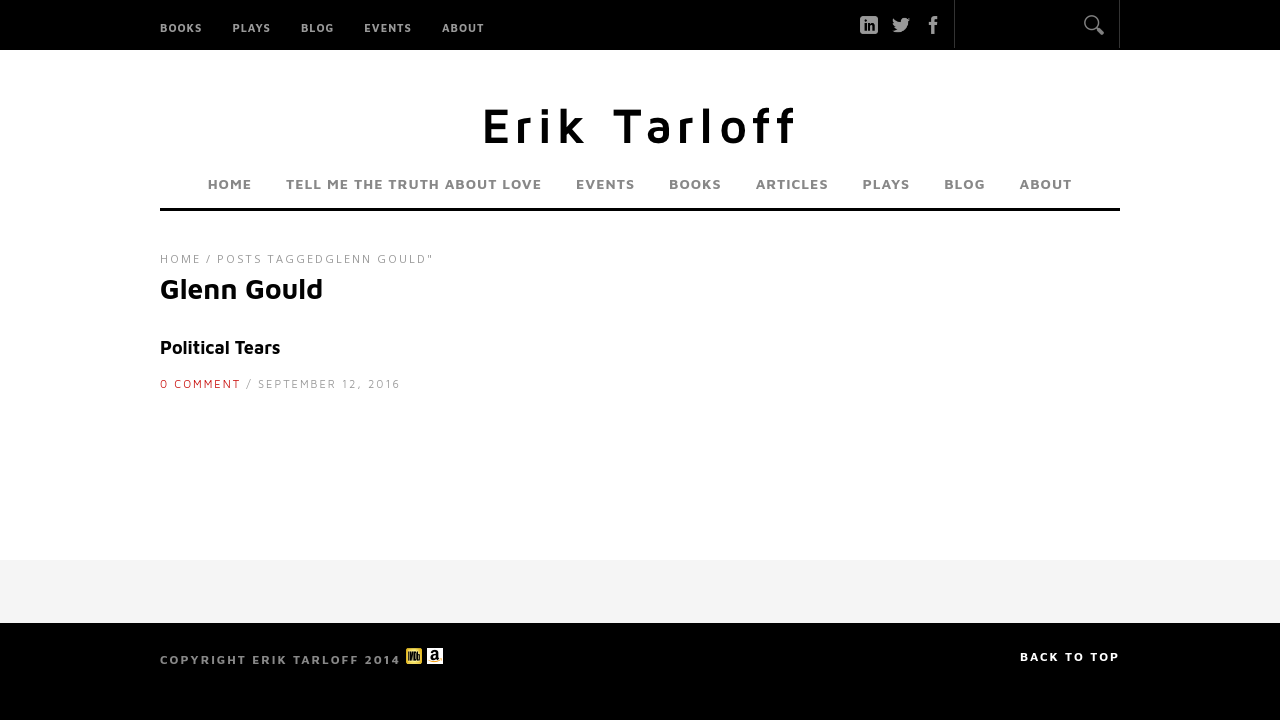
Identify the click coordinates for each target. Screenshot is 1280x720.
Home (230, 183)
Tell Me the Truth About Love (414, 183)
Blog (317, 27)
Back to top (1070, 656)
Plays (251, 27)
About (463, 27)
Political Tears (220, 347)
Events (388, 27)
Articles (792, 183)
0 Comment (200, 383)
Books (181, 27)
